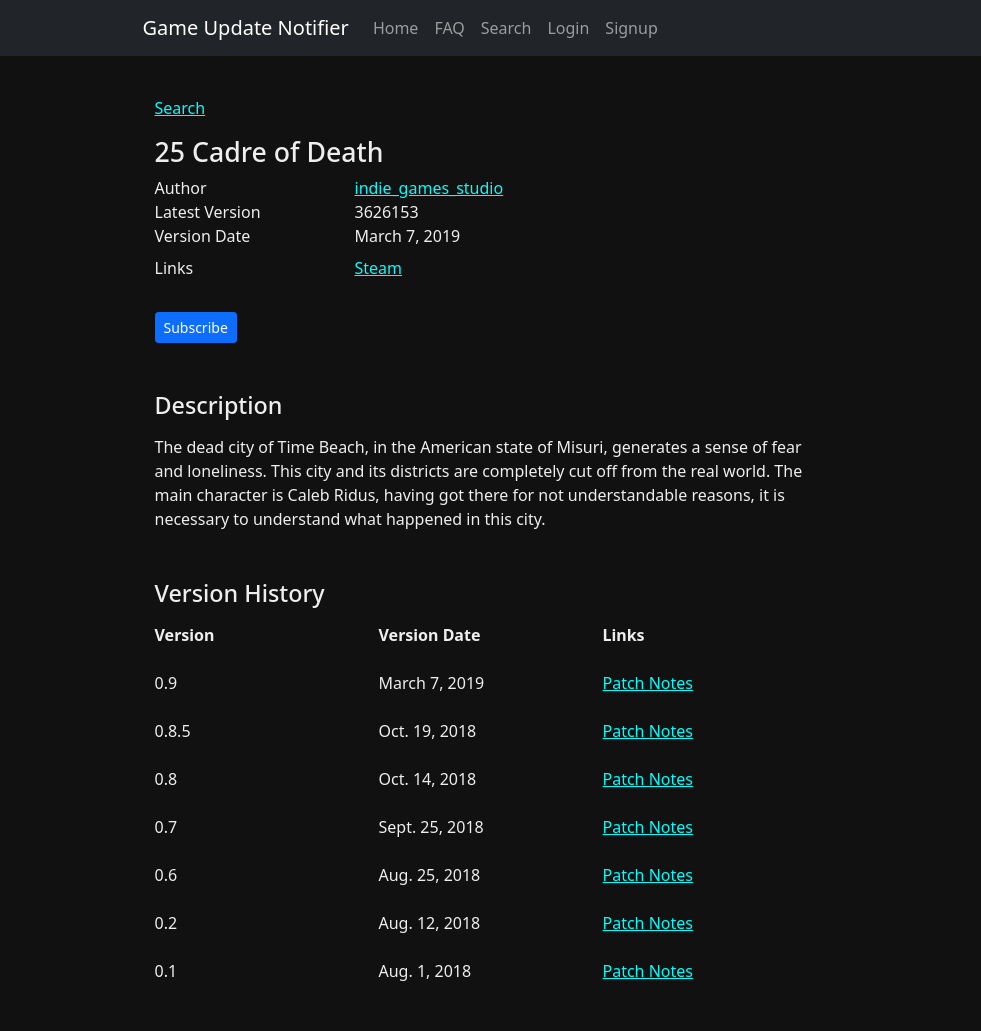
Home (396, 28)
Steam (379, 268)
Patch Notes (648, 683)
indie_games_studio (429, 188)
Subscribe (196, 327)
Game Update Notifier (246, 27)
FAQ (449, 28)
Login (568, 28)
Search (506, 28)
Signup (631, 28)
